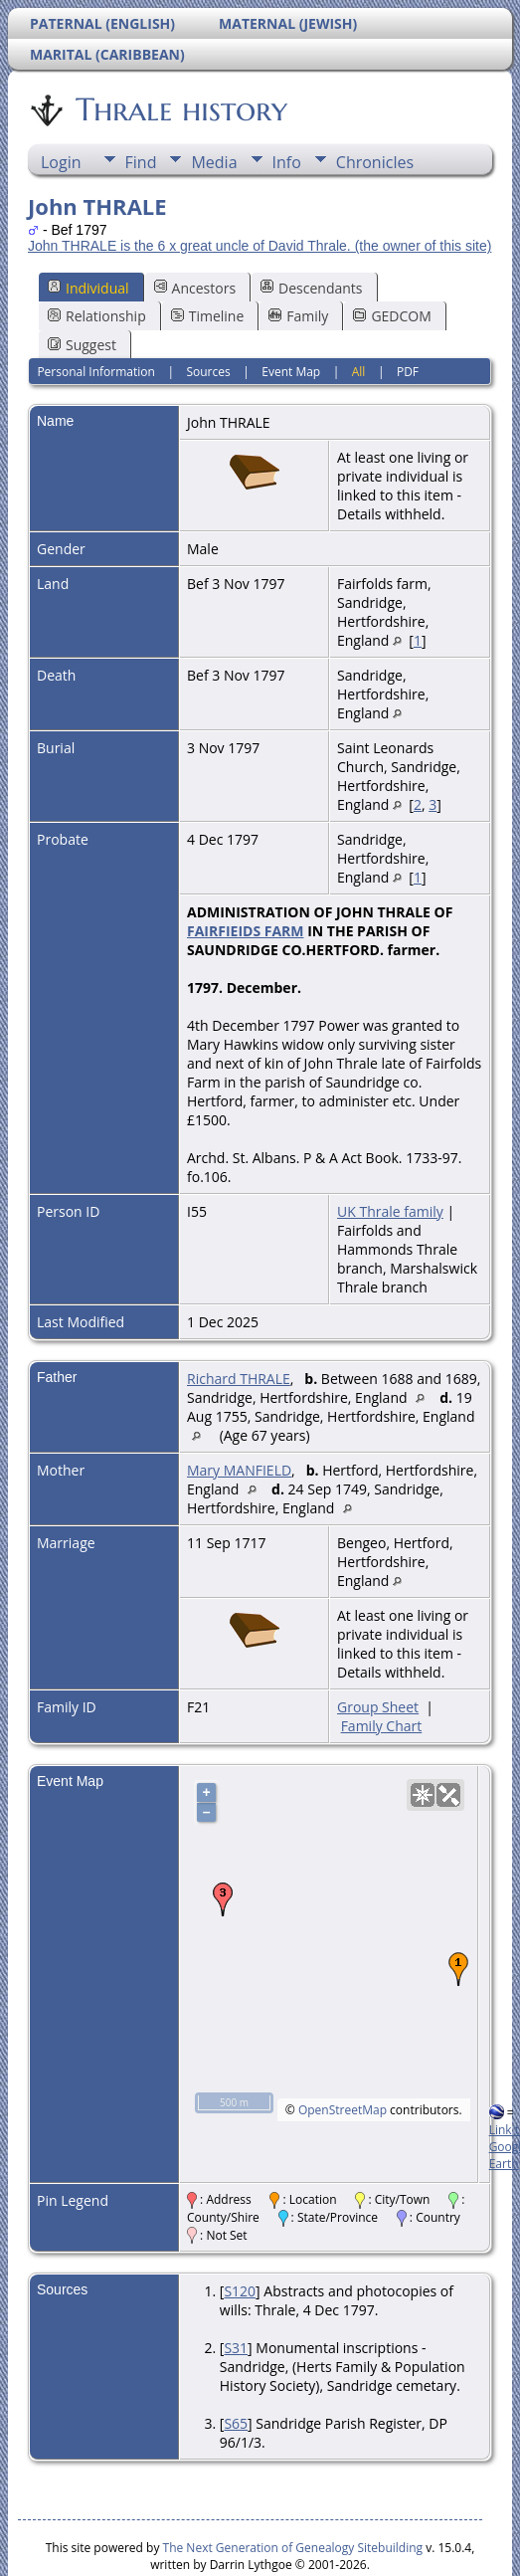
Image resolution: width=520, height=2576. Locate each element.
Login (61, 162)
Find (141, 162)
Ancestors (195, 288)
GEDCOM (392, 315)
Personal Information (96, 371)
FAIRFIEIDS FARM (245, 930)
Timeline (208, 315)
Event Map (290, 371)
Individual (88, 288)
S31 (236, 2347)
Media (214, 162)
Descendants (311, 288)
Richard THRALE (238, 1378)
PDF (408, 371)
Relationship (97, 315)
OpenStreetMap (342, 2109)
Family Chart (382, 1725)
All (359, 371)
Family (298, 315)
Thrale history (180, 109)
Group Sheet (378, 1706)
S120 (240, 2290)
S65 (236, 2423)
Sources (208, 371)
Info (286, 162)
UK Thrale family (390, 1211)
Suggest (82, 344)
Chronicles (375, 162)
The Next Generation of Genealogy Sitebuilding (293, 2547)
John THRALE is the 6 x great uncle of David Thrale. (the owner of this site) (259, 246)
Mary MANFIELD (239, 1470)
